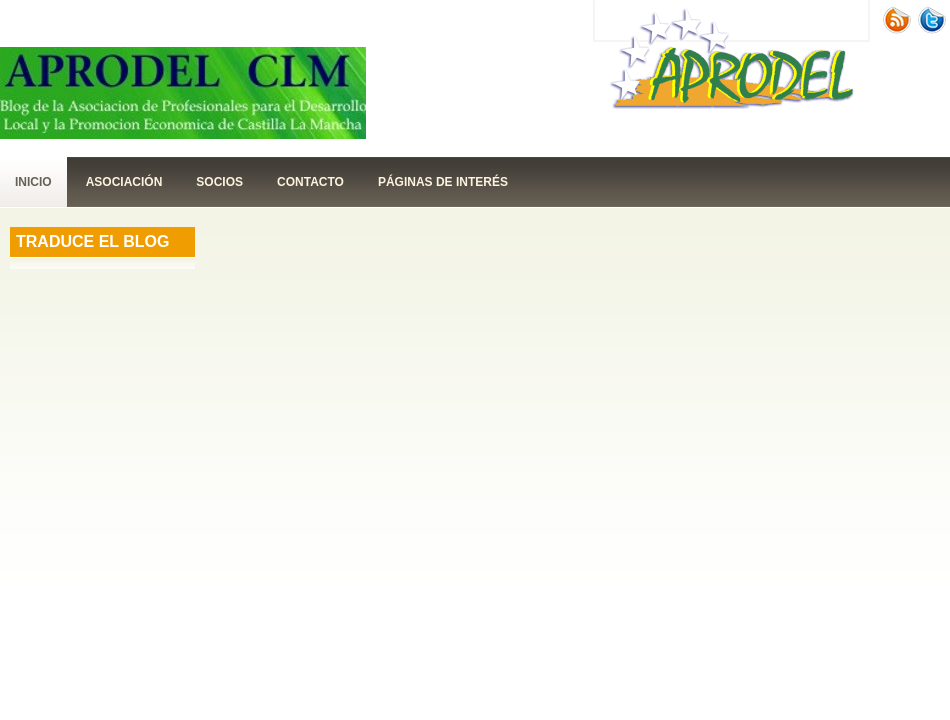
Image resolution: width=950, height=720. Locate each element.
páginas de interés (443, 182)
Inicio (33, 182)
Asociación (124, 182)
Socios (219, 182)
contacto (310, 182)
